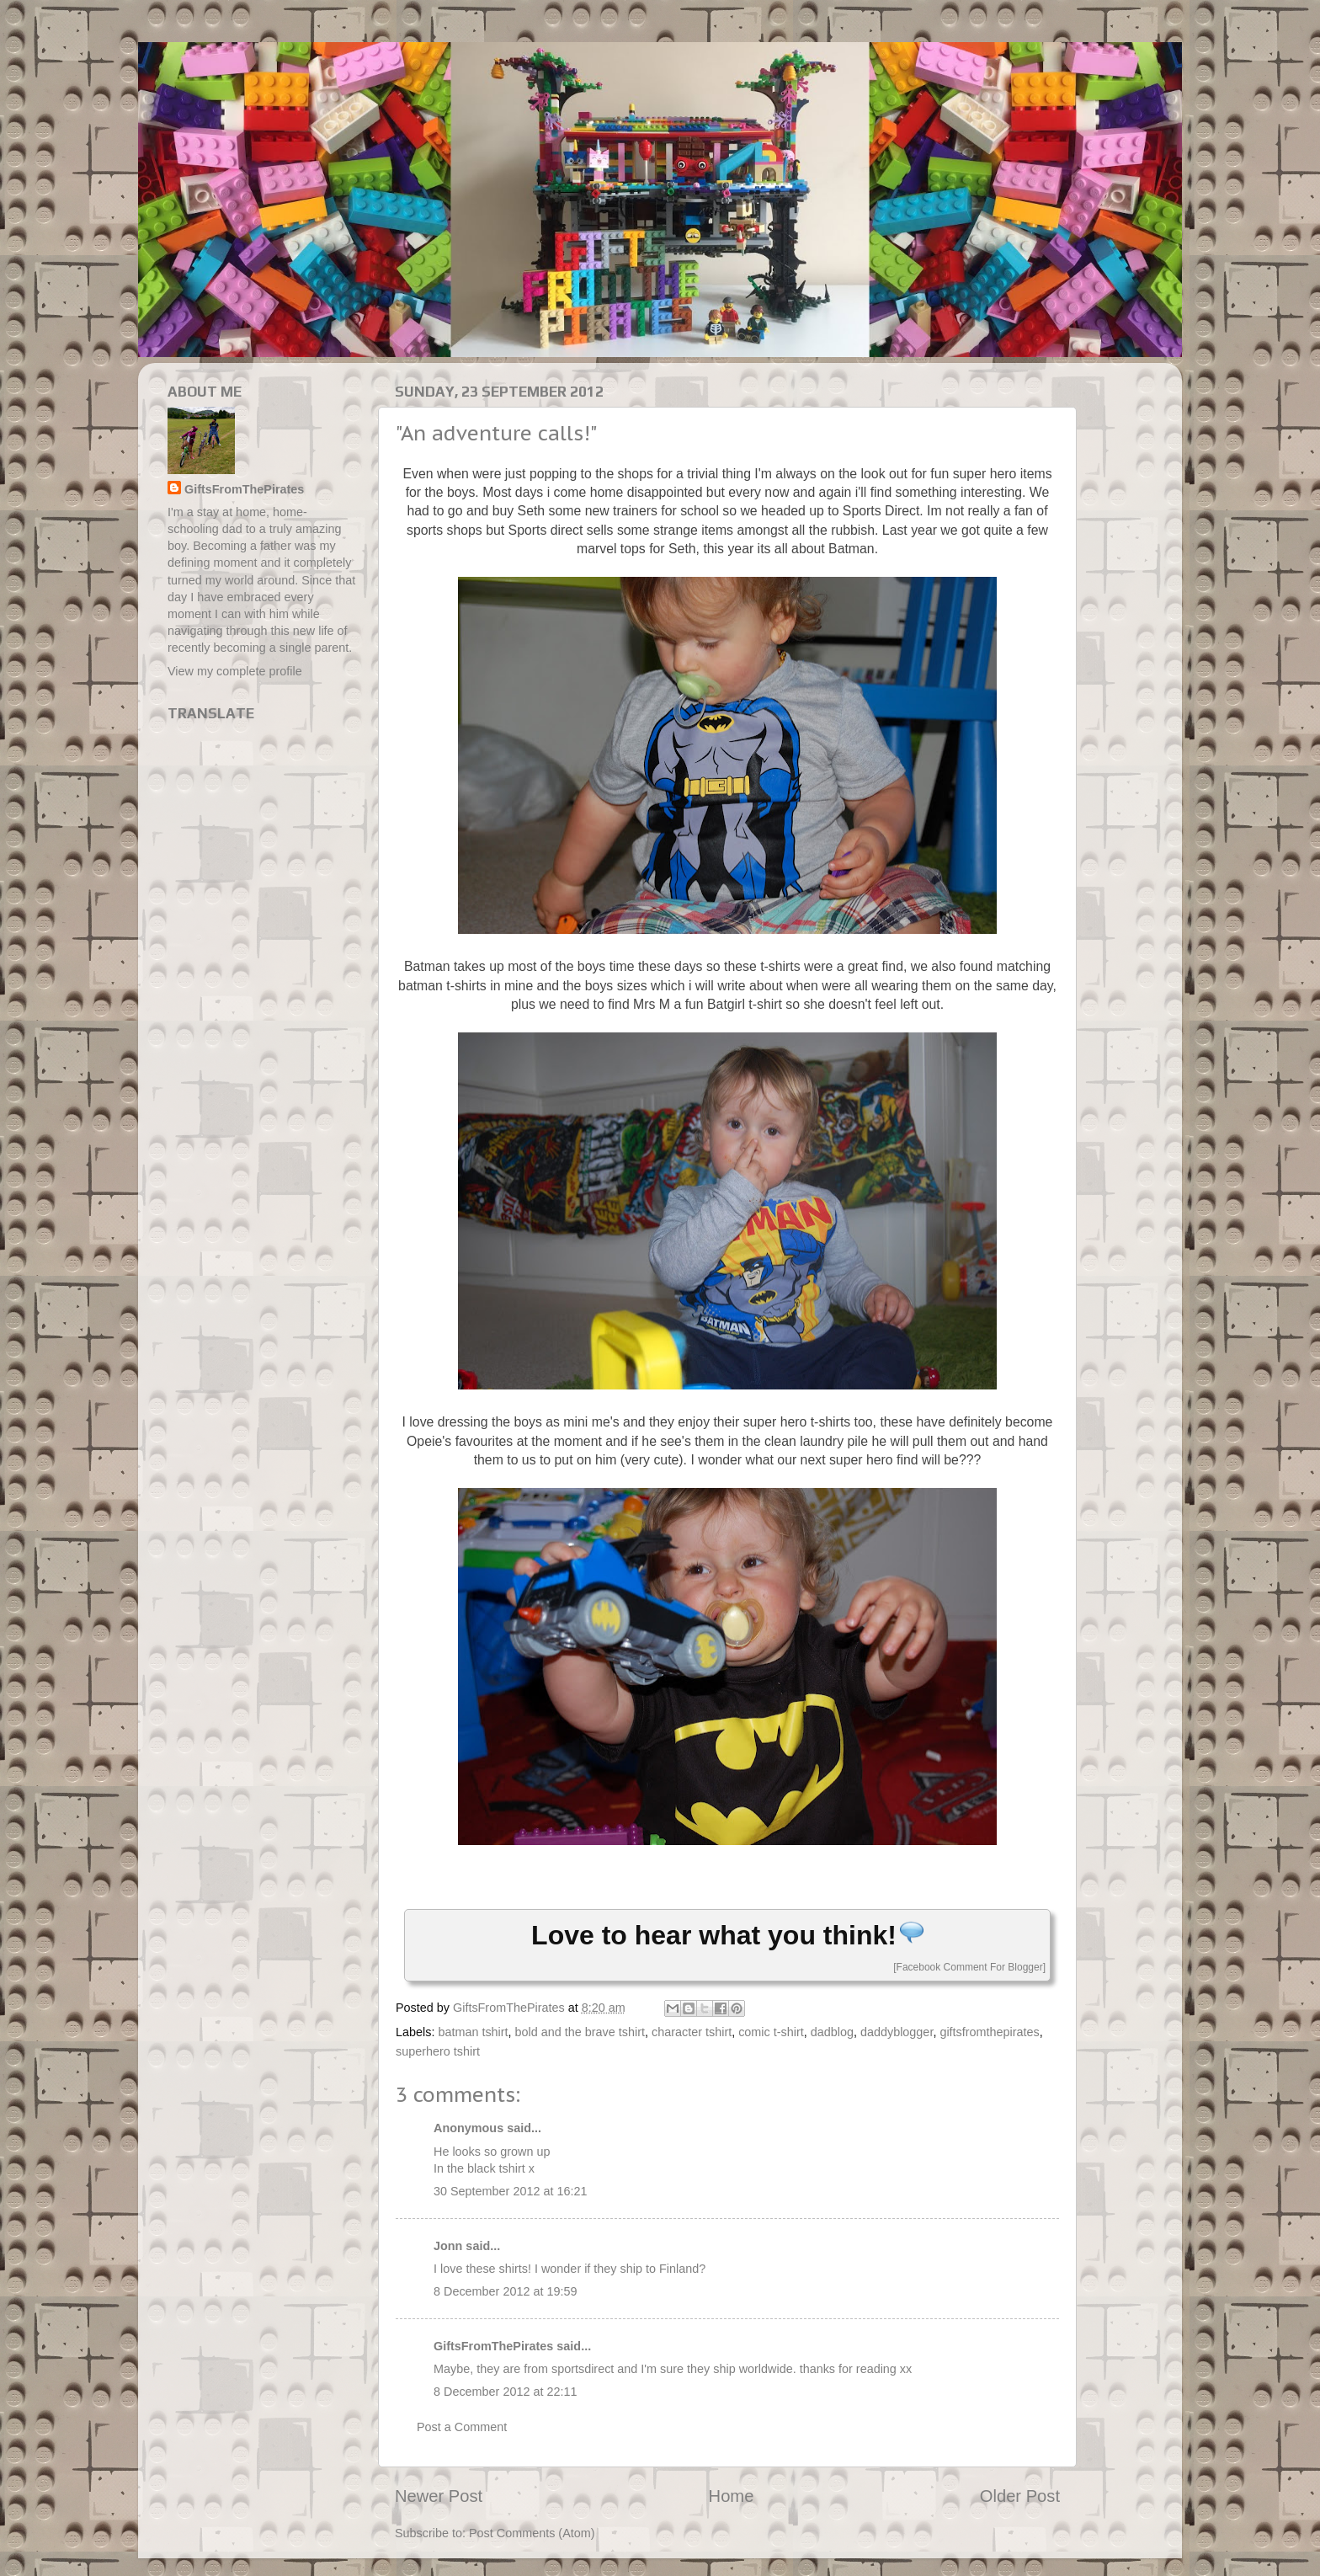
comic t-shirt (771, 2032)
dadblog (832, 2032)
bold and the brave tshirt (580, 2032)
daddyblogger (896, 2032)
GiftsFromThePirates (493, 2346)
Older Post (1020, 2496)
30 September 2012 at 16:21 (510, 2191)
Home (731, 2496)
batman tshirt (473, 2032)
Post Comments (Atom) (532, 2533)
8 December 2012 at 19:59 (505, 2291)
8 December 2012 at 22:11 (505, 2391)
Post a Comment (462, 2427)
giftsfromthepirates (989, 2032)
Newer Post (438, 2496)
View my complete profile (235, 671)
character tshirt (692, 2032)
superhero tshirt (438, 2051)
